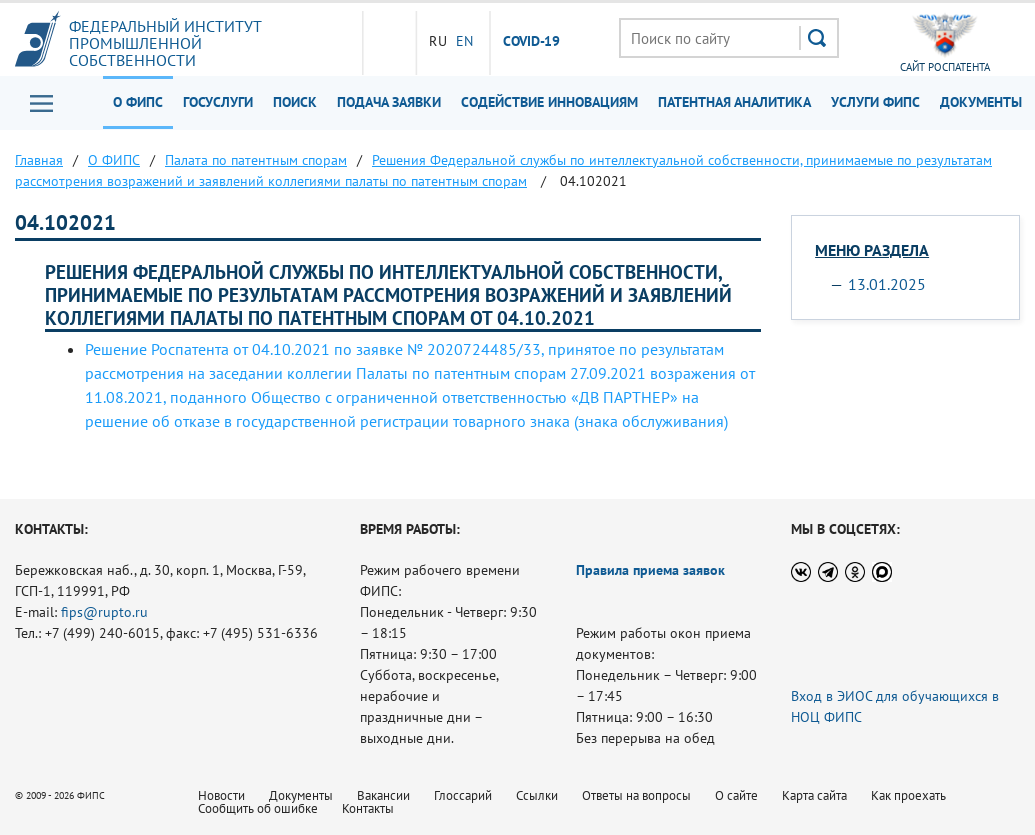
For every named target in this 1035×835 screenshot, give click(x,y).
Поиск (295, 102)
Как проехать (908, 795)
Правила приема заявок (650, 570)
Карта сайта (814, 795)
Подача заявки (389, 102)
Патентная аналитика (734, 102)
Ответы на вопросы (636, 795)
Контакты (368, 808)
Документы (981, 102)
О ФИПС (138, 102)
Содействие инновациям (549, 102)
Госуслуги (218, 102)
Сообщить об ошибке (258, 808)
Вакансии (383, 795)
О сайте (736, 795)
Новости (221, 795)
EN (464, 41)
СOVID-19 (532, 42)
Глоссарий (463, 795)
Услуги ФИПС (875, 102)
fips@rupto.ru (104, 612)
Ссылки (537, 795)
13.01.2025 (887, 284)
